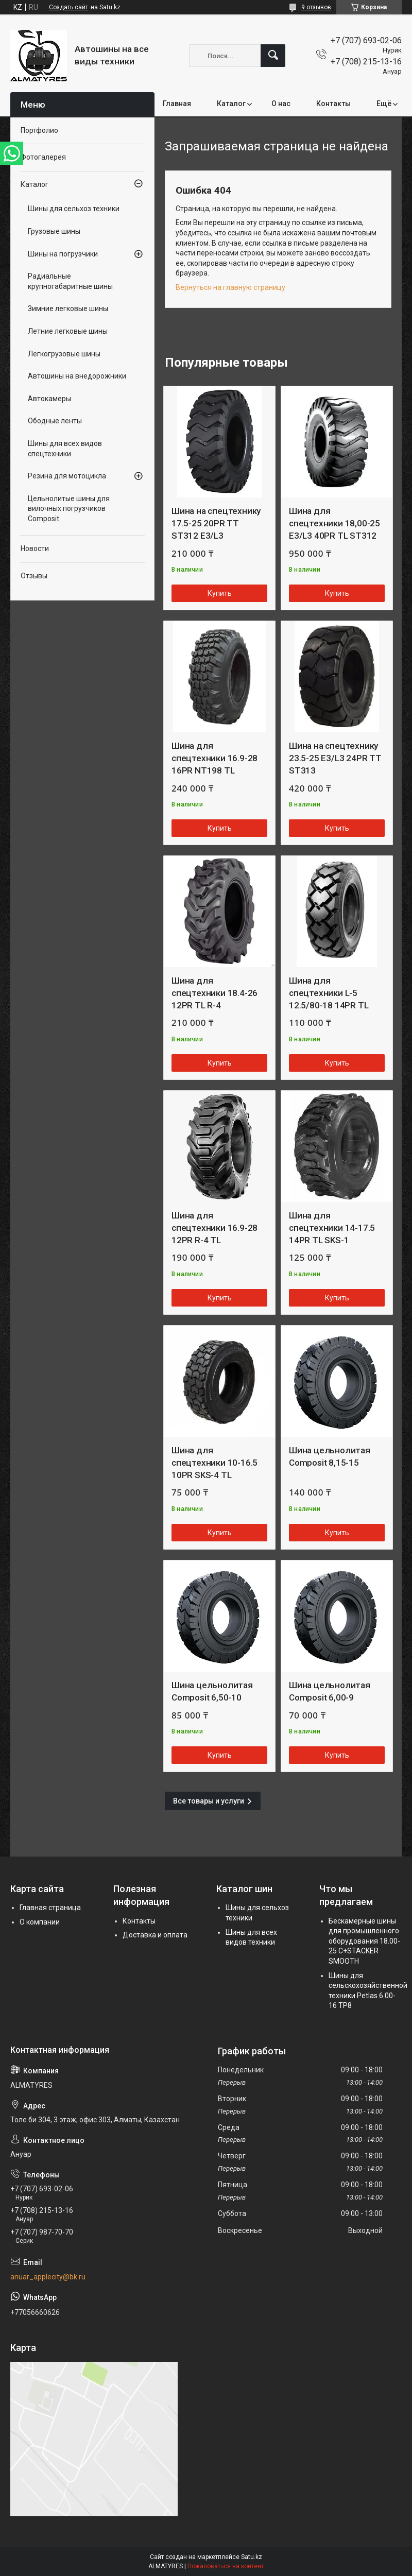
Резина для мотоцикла (67, 476)
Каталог (231, 103)
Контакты (333, 103)
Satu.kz (251, 2557)
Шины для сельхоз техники (73, 208)
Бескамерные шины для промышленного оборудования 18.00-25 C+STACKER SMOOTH (364, 1941)
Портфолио (39, 130)
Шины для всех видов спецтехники (65, 448)
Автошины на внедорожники (77, 376)
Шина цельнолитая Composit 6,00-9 (329, 1691)
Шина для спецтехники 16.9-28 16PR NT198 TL (214, 758)
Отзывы (34, 576)
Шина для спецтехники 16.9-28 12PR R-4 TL (214, 1227)
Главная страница (50, 1907)
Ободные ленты (55, 421)
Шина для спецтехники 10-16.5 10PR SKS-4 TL (214, 1462)
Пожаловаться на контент (225, 2566)
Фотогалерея (43, 157)
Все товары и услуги (208, 1801)
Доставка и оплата (155, 1935)
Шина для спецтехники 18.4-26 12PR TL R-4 (214, 992)
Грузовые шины (54, 231)
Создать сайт (68, 7)
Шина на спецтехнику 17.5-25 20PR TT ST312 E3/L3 (216, 523)
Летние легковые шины (68, 331)
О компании (40, 1922)
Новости (35, 548)
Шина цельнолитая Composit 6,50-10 (212, 1691)
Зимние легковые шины (68, 308)
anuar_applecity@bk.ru (47, 2277)
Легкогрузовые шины (64, 354)
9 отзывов (316, 7)
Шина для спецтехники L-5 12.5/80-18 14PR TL (328, 992)
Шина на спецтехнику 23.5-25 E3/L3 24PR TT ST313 (335, 758)
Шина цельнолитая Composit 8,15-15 (329, 1456)
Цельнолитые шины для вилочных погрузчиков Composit (69, 508)
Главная (177, 103)
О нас (280, 103)
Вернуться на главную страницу (230, 287)
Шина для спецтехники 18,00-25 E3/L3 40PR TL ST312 (334, 523)
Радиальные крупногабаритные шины (70, 281)
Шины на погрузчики (63, 254)
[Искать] (273, 55)
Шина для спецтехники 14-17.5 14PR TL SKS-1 (332, 1227)
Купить (220, 593)
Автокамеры (49, 398)
